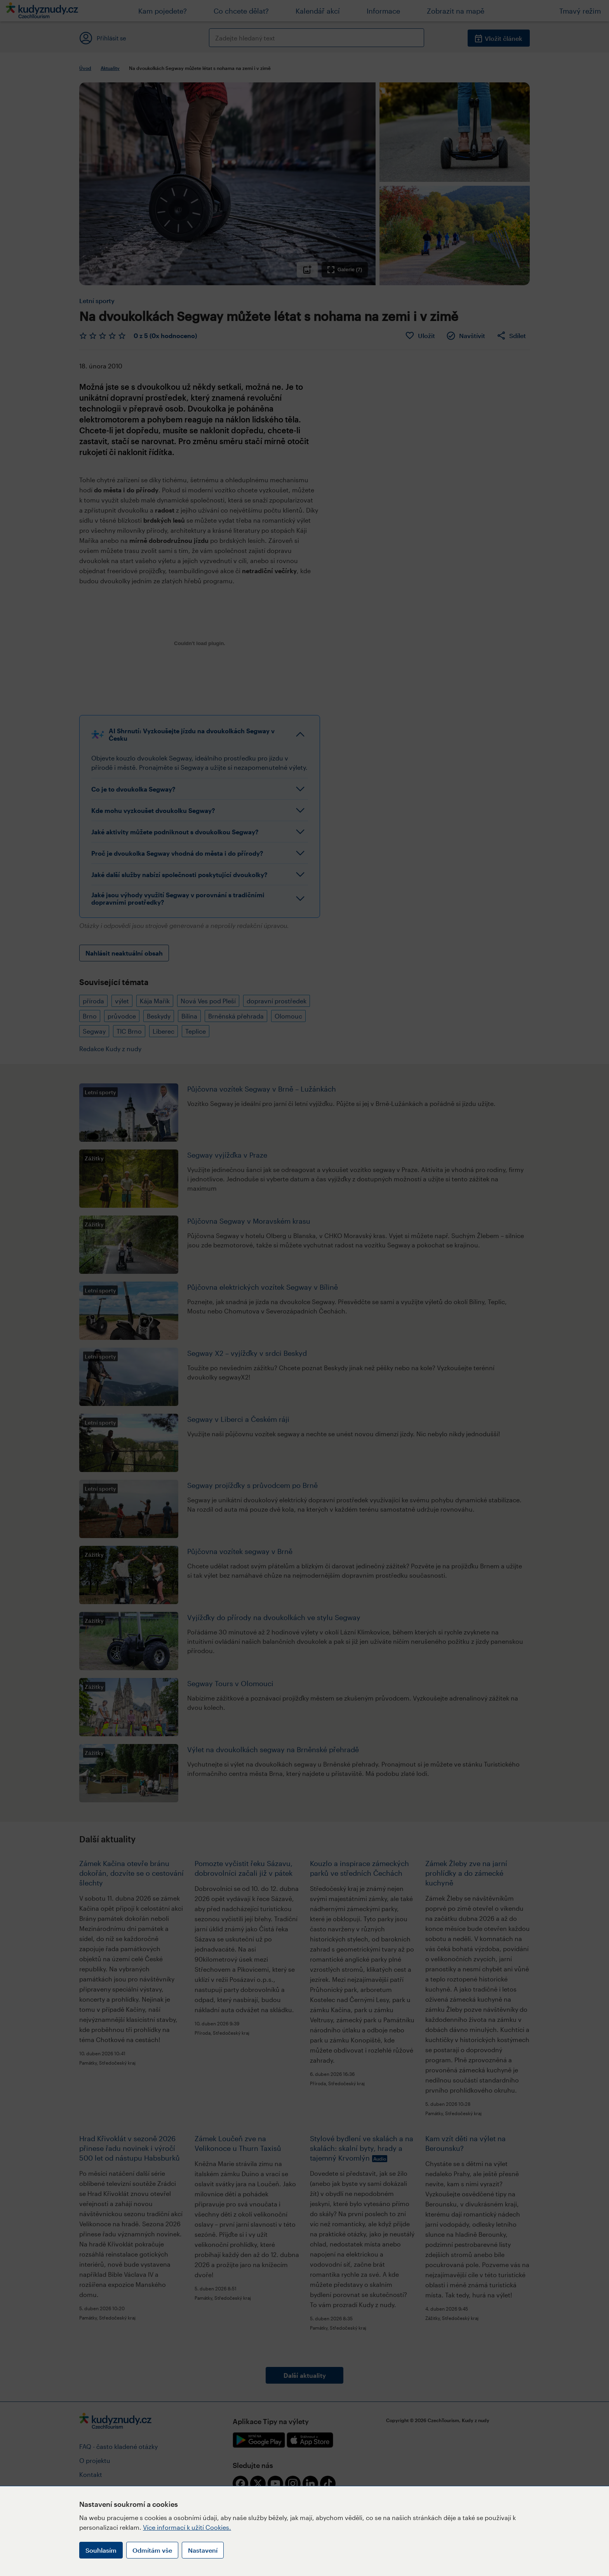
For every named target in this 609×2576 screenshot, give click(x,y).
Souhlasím (101, 2550)
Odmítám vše (152, 2550)
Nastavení (203, 2550)
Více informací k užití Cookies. (187, 2527)
